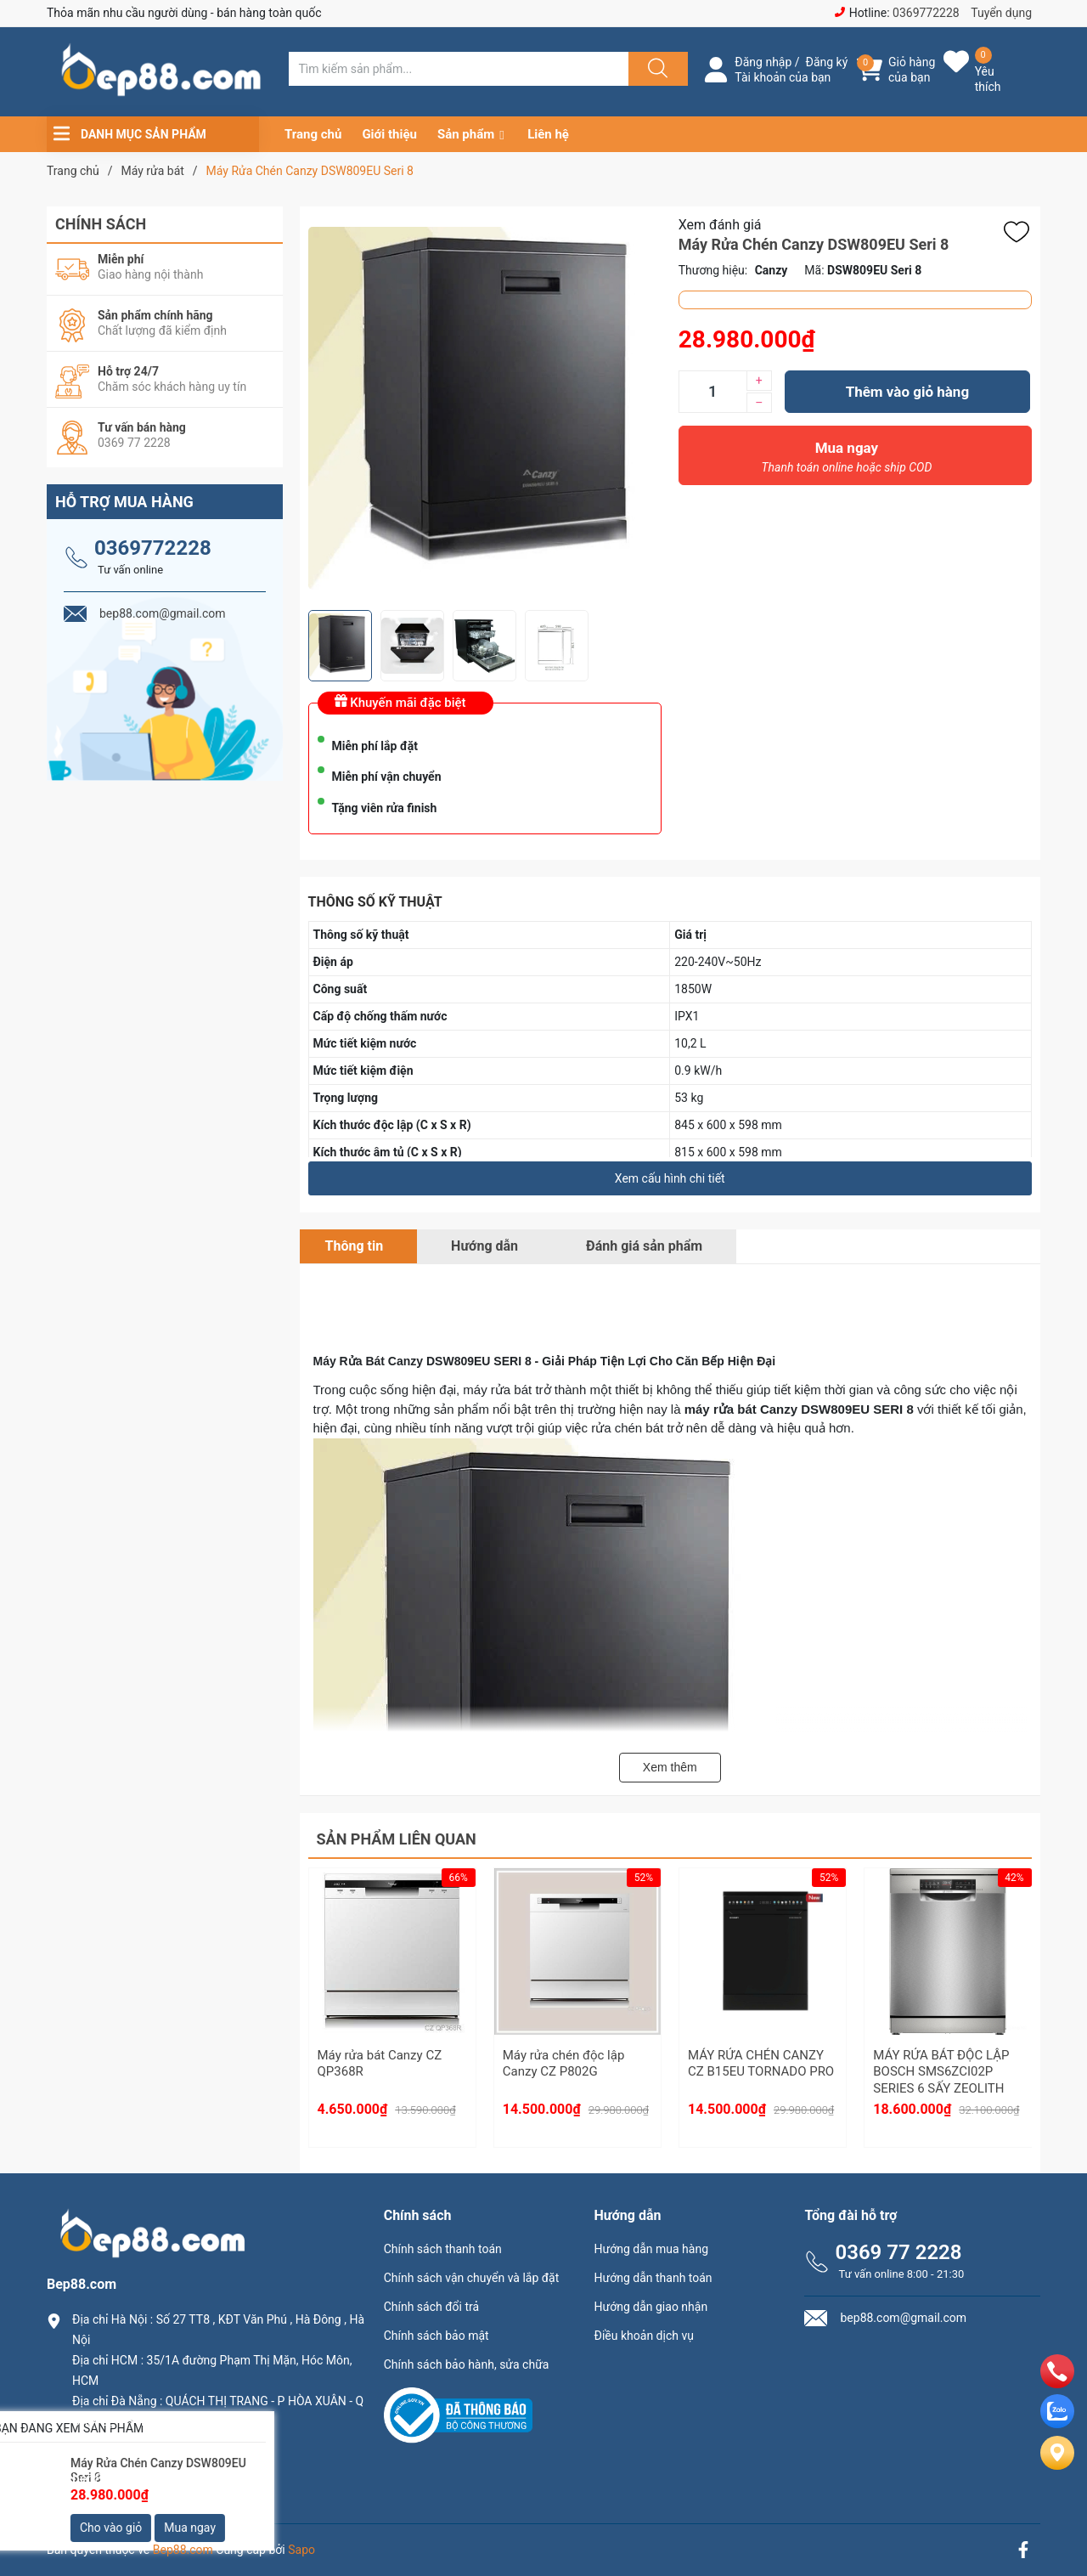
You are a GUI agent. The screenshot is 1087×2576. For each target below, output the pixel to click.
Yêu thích (988, 79)
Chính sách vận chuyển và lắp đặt (472, 2278)
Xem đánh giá (720, 225)
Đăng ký (827, 62)
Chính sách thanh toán (443, 2249)
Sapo (301, 2549)
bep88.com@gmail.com (144, 2479)
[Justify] (655, 69)
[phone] (1057, 2383)
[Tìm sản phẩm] (458, 69)
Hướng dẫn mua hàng (651, 2249)
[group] (485, 408)
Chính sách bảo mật (436, 2335)
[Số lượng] (712, 391)
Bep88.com (183, 2549)
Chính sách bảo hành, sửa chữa (466, 2364)
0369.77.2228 (113, 2450)
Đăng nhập (763, 62)
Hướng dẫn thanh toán (653, 2278)
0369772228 (926, 13)
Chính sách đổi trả (431, 2306)
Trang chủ (312, 134)
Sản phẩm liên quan (396, 1839)
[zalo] (1057, 2423)
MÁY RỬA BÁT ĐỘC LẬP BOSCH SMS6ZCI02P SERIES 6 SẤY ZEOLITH (941, 2072)
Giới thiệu (389, 134)
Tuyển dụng (1001, 13)
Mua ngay (846, 461)
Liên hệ (548, 134)
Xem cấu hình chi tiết (670, 1178)
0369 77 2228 (898, 2252)
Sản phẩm (465, 134)
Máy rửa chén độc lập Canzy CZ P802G (564, 2064)
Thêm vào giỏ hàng (907, 391)
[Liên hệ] (1057, 2467)
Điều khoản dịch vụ (644, 2335)
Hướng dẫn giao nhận (651, 2306)
